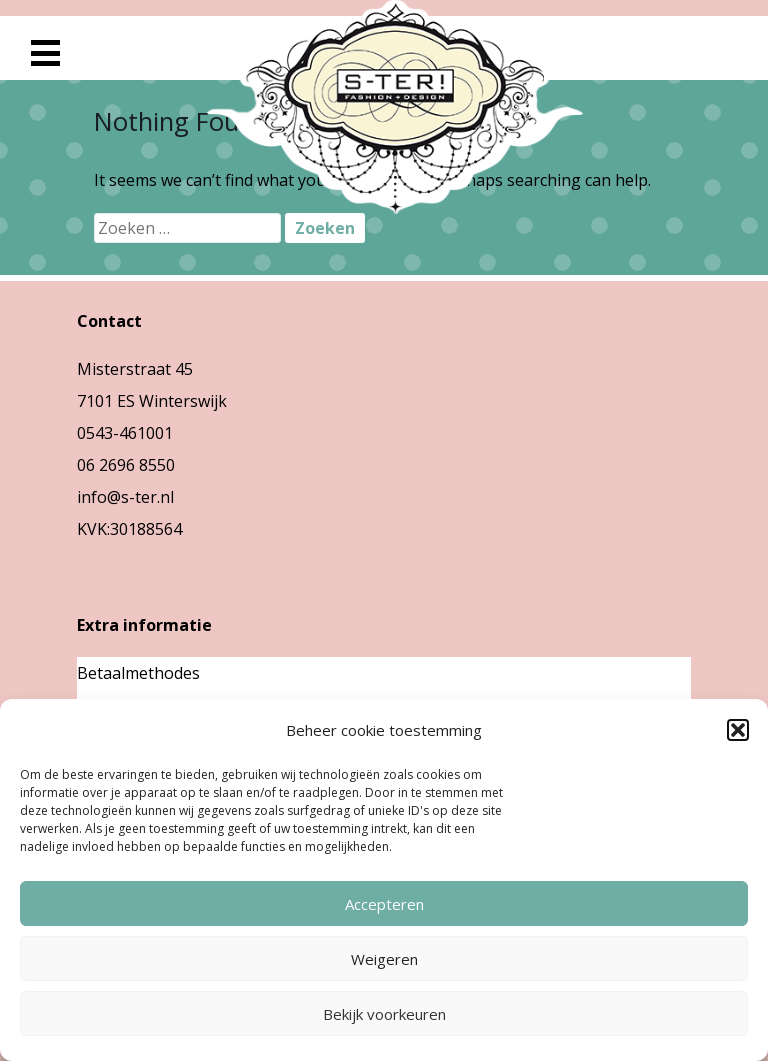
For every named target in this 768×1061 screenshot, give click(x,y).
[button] (738, 730)
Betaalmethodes (138, 673)
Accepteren (384, 904)
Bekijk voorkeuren (384, 1014)
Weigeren (384, 959)
